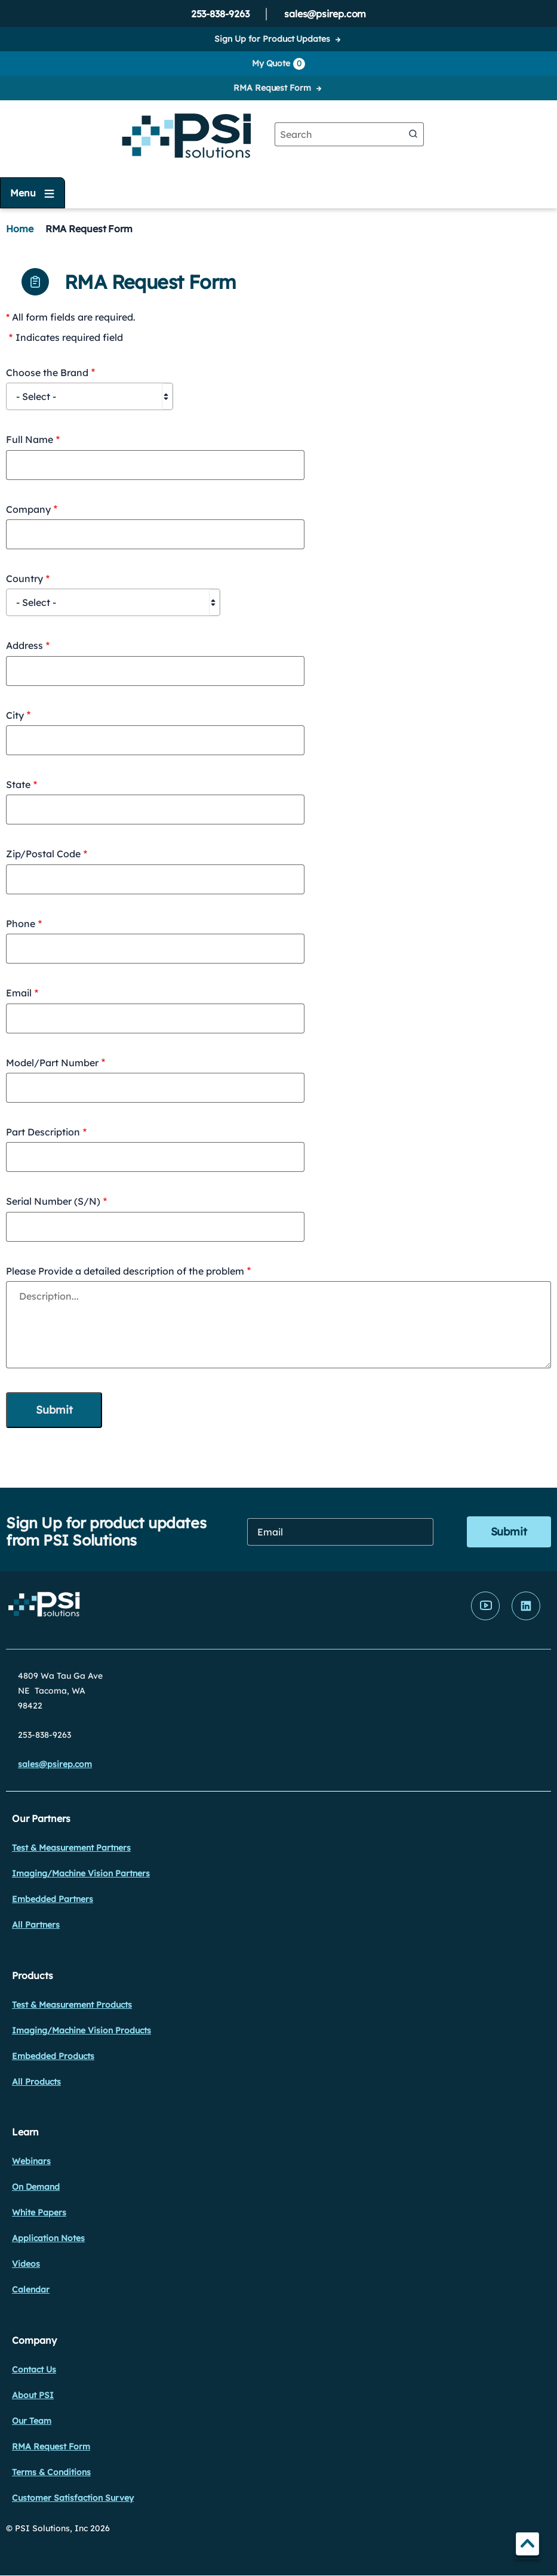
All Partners (36, 1924)
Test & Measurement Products (72, 2004)
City (15, 715)
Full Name (29, 439)
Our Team (31, 2420)
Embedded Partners (52, 1899)
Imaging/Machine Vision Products (81, 2030)
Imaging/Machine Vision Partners (81, 1873)
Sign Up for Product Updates (272, 38)
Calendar (31, 2289)
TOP (527, 2545)
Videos (26, 2263)
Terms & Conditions (51, 2472)
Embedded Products (53, 2056)
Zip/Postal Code (43, 853)
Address (24, 645)
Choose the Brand (47, 372)
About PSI (33, 2395)
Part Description (43, 1132)
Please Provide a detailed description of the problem (125, 1271)
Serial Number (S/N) (53, 1201)
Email (19, 992)
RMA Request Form (271, 87)
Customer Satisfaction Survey (73, 2497)
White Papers (39, 2212)
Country (24, 578)
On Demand (36, 2186)
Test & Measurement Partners (71, 1847)
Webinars (31, 2161)
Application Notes (48, 2238)
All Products (36, 2081)
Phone (20, 923)
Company (28, 509)
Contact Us (34, 2369)
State (18, 784)
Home (19, 229)
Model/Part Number (52, 1062)
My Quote (278, 64)
